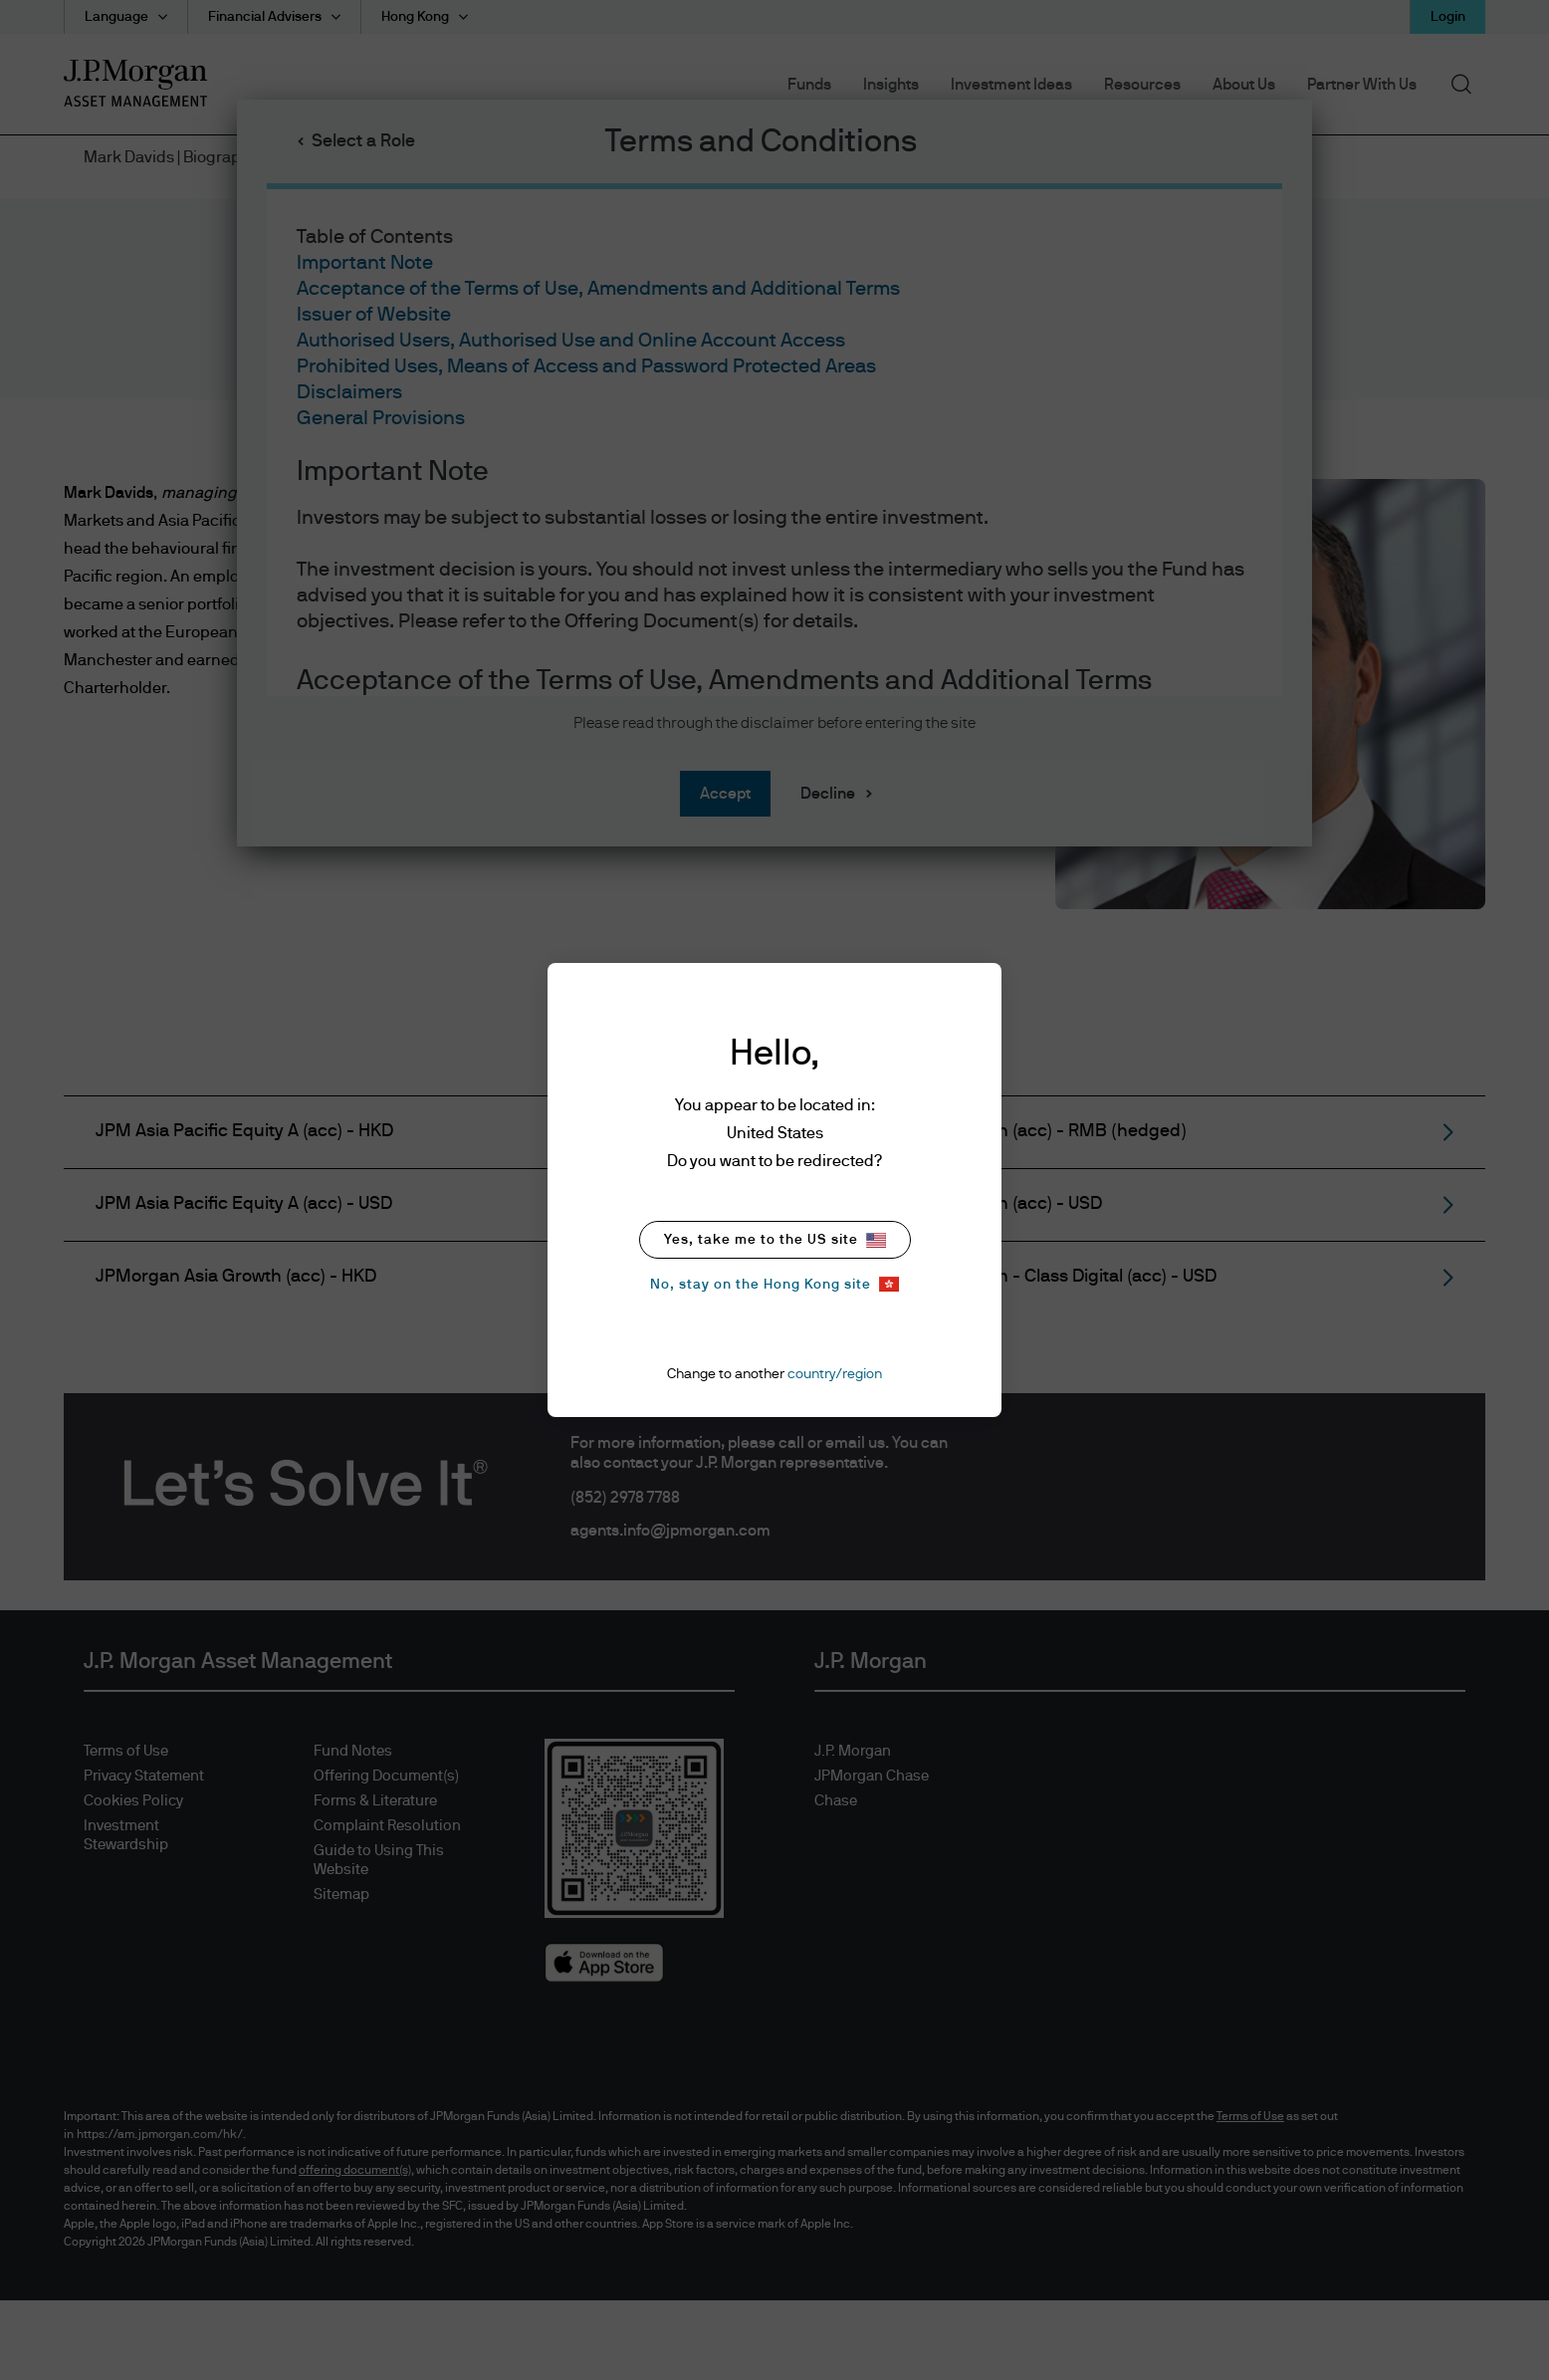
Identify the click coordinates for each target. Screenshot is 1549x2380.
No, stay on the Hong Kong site (774, 1284)
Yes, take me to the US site (775, 1240)
